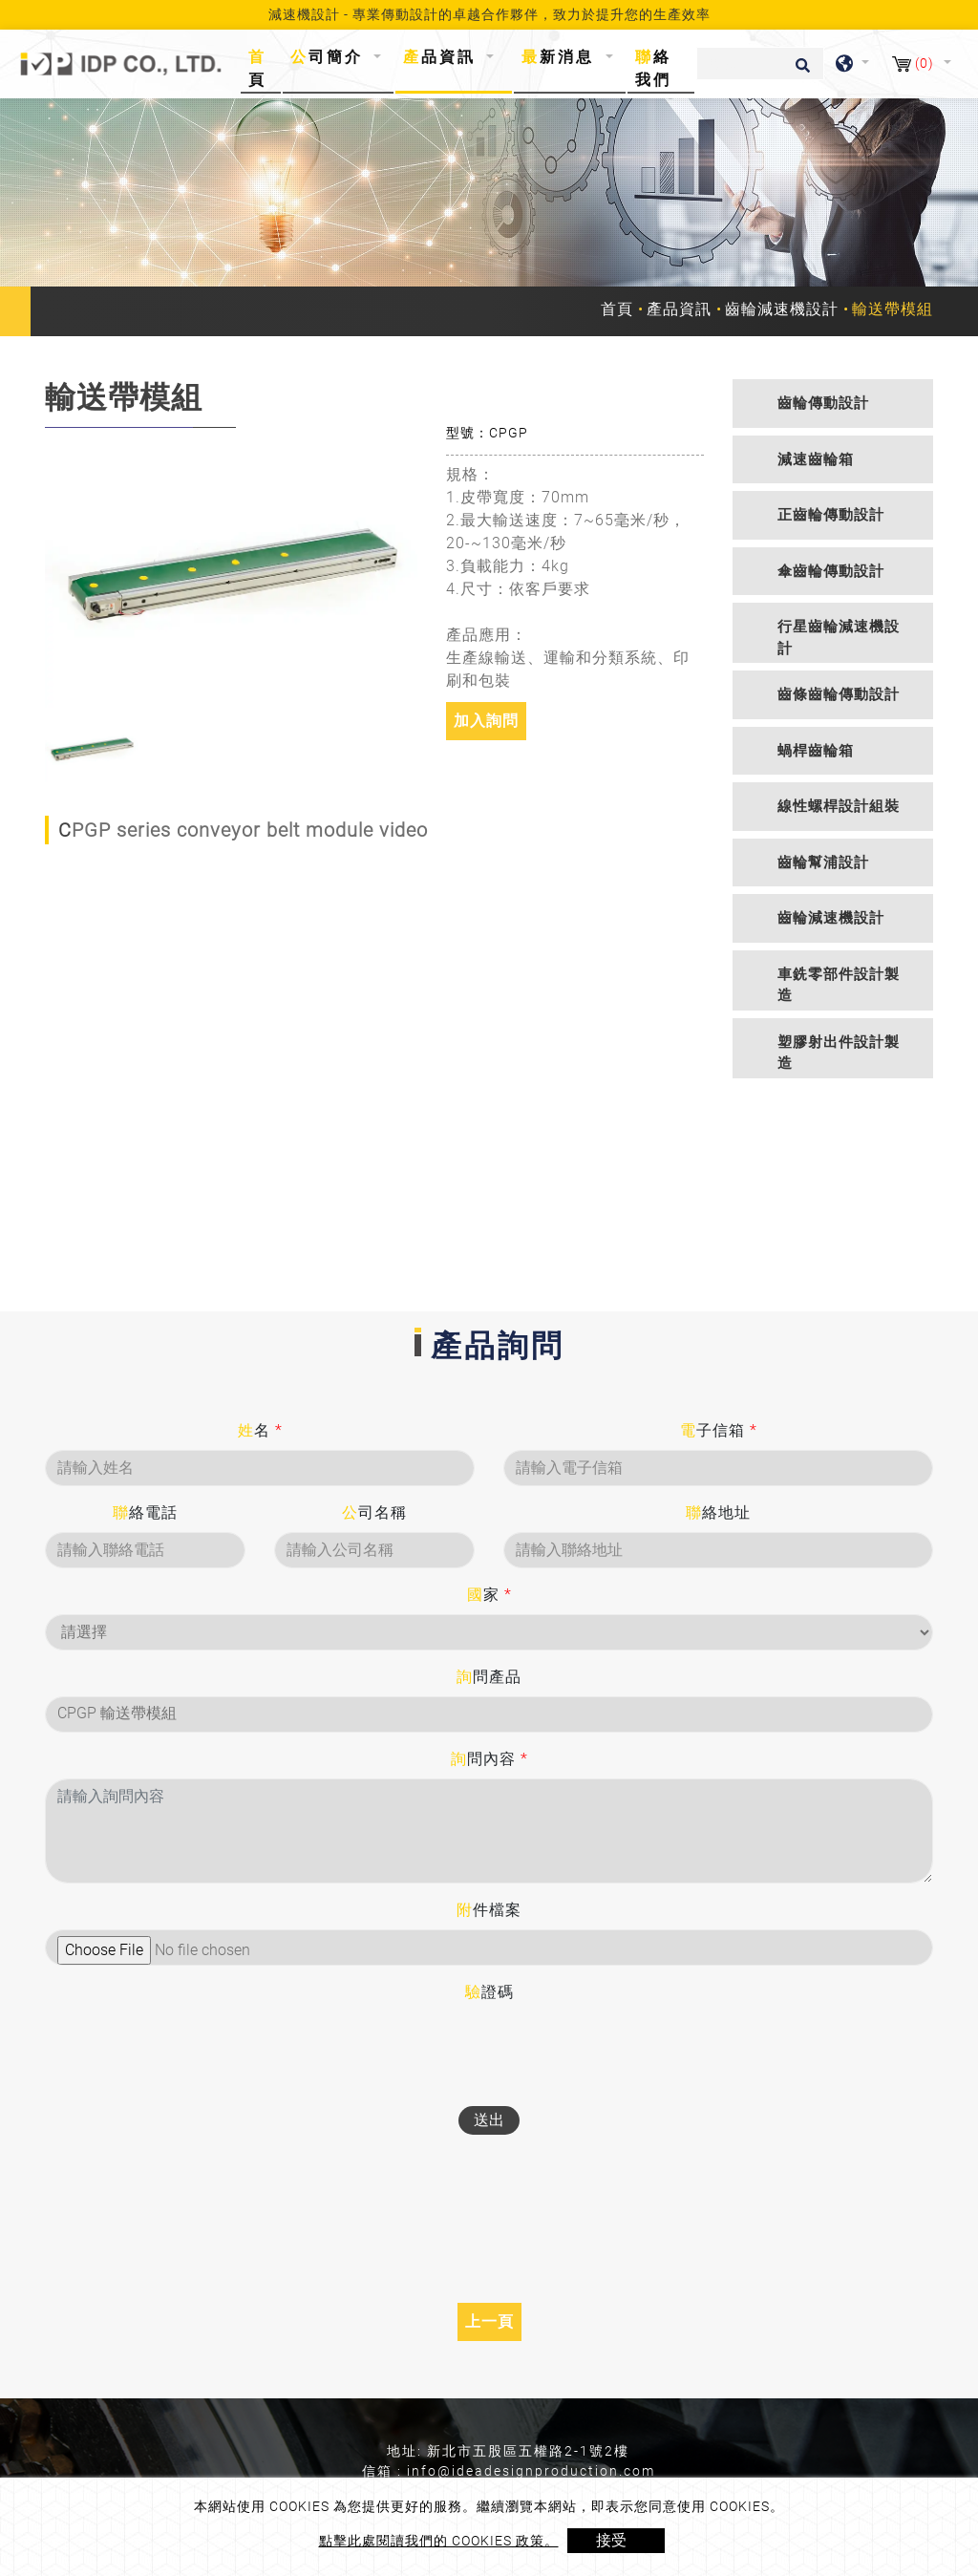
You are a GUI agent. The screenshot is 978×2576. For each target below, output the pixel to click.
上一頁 (489, 2321)
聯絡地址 (718, 1512)
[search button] (800, 71)
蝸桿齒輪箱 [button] (815, 750)
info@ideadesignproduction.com (531, 2471)
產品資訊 (679, 309)
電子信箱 (718, 1430)
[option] (231, 568)
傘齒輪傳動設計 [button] (830, 571)
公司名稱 (374, 1512)
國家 (489, 1595)
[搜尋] (760, 63)
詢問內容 (489, 1759)
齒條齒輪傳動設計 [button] (838, 694)
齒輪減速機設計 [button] (830, 917)
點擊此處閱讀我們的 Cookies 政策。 (439, 2540)
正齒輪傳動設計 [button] (830, 514)
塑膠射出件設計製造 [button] (838, 1053)
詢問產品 (489, 1677)
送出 (489, 2120)
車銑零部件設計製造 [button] (838, 985)
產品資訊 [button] (442, 57)
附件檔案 (489, 1910)
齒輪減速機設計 (782, 309)
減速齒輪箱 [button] (815, 459)
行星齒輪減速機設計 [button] (838, 637)
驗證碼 (489, 1992)
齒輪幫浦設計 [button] (823, 862)
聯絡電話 (145, 1512)
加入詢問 (486, 721)
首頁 (262, 68)
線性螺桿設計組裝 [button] (838, 806)
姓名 (260, 1430)
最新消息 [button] (561, 57)
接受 (611, 2540)
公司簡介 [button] (330, 57)
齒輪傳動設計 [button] (823, 403)
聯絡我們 (653, 68)
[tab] (833, 403)
